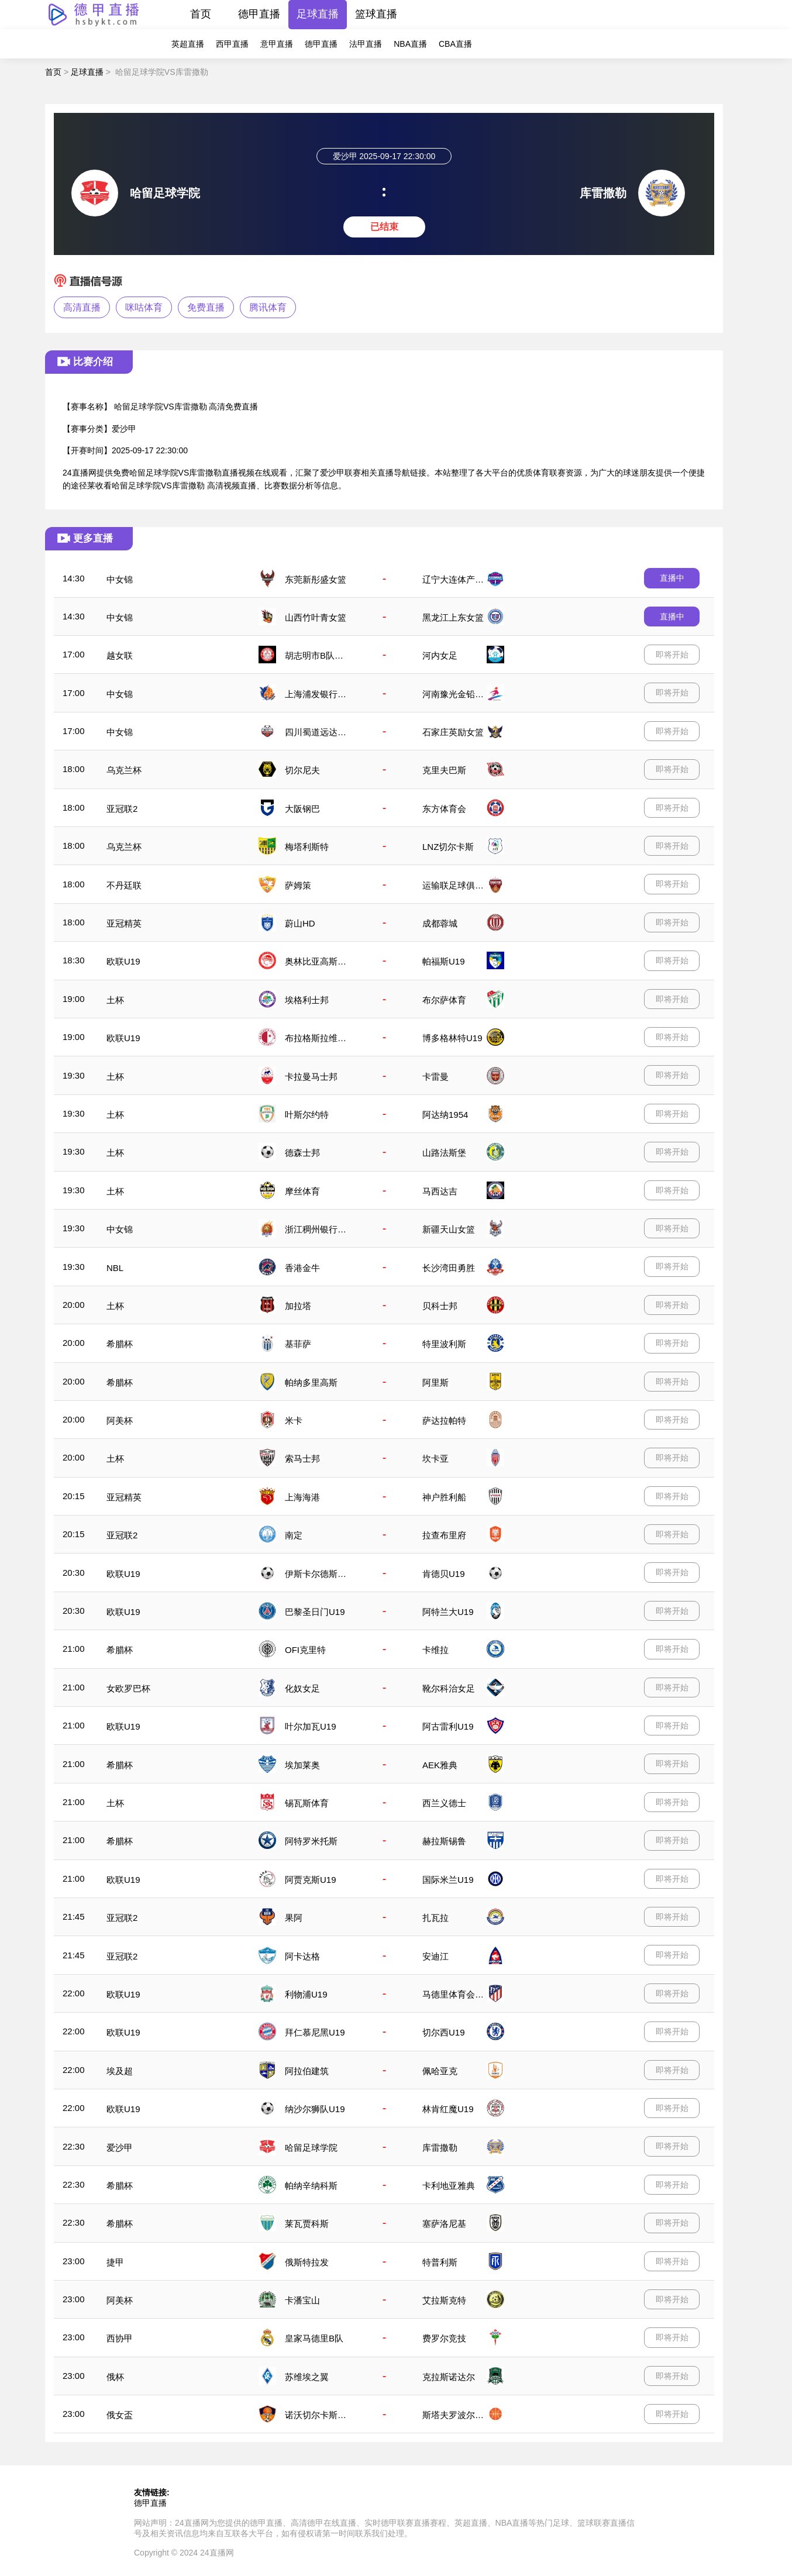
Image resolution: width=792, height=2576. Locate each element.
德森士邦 (302, 1153)
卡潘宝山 (302, 2300)
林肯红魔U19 (448, 2109)
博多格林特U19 (452, 1038)
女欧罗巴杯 (128, 1688)
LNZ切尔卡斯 (448, 847)
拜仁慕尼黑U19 (315, 2032)
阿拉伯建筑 (307, 2071)
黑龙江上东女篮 (453, 617)
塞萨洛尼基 (444, 2224)
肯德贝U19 (443, 1574)
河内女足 (439, 655)
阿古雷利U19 (448, 1726)
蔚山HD (300, 923)
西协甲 (119, 2338)
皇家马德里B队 (314, 2338)
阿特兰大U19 (448, 1612)
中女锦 (119, 579)
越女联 (119, 655)
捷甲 (115, 2262)
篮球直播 (376, 14)
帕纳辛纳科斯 (311, 2186)
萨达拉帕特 (444, 1420)
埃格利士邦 (307, 1000)
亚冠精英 (124, 923)
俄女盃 (119, 2415)
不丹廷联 (124, 885)
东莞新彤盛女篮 (315, 579)
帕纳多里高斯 (311, 1382)
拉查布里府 (444, 1535)
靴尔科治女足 (448, 1688)
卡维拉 (435, 1650)
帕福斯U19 (443, 961)
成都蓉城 (439, 923)
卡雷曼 (435, 1077)
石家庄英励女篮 (453, 732)
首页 (200, 14)
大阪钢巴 (302, 809)
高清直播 (82, 307)
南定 (293, 1535)
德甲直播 (259, 14)
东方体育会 (444, 809)
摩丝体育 (302, 1191)
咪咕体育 (144, 307)
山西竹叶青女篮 (315, 617)
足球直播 (318, 14)
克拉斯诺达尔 (448, 2377)
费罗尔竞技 (444, 2338)
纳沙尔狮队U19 (315, 2109)
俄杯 (115, 2377)
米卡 (293, 1420)
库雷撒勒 (439, 2148)
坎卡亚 (435, 1458)
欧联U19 (123, 961)
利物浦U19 (306, 1994)
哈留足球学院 (311, 2148)
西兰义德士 (444, 1803)
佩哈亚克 (439, 2071)
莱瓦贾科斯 (307, 2224)
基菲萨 (298, 1344)
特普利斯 (439, 2262)
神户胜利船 (444, 1497)
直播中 (672, 578)
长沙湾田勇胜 (448, 1268)
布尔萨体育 (444, 1000)
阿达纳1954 (445, 1115)
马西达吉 (439, 1191)
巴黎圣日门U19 (315, 1612)
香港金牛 (302, 1268)
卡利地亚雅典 (448, 2186)
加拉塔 (298, 1306)
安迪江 (435, 1956)
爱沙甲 (119, 2148)
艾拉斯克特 (444, 2300)
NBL (114, 1268)
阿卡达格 (302, 1956)
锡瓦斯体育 (307, 1803)
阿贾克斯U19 (310, 1880)
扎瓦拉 (435, 1918)
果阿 (293, 1918)
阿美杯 (119, 1420)
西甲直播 (232, 44)
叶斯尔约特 (307, 1115)
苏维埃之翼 (307, 2377)
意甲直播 (276, 44)
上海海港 (302, 1497)
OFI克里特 (305, 1650)
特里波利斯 (444, 1344)
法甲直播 (365, 44)
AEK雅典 (439, 1765)
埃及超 (119, 2071)
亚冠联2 (121, 809)
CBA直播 (455, 44)
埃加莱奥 (302, 1765)
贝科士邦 (439, 1306)
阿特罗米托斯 (311, 1841)
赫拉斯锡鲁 (444, 1841)
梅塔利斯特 (307, 847)
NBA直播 (410, 44)
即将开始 (672, 654)
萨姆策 (298, 885)
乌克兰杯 (124, 770)
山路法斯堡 (444, 1153)
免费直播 (206, 307)
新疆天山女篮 (448, 1229)
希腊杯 (119, 1344)
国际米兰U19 (448, 1880)
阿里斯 (435, 1382)
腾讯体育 (268, 307)
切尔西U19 (443, 2032)
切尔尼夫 (302, 770)
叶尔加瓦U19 (310, 1726)
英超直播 (187, 44)
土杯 (115, 1000)
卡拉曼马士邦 (311, 1077)
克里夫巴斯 (444, 770)
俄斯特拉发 (307, 2262)
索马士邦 (302, 1458)
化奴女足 (302, 1688)
